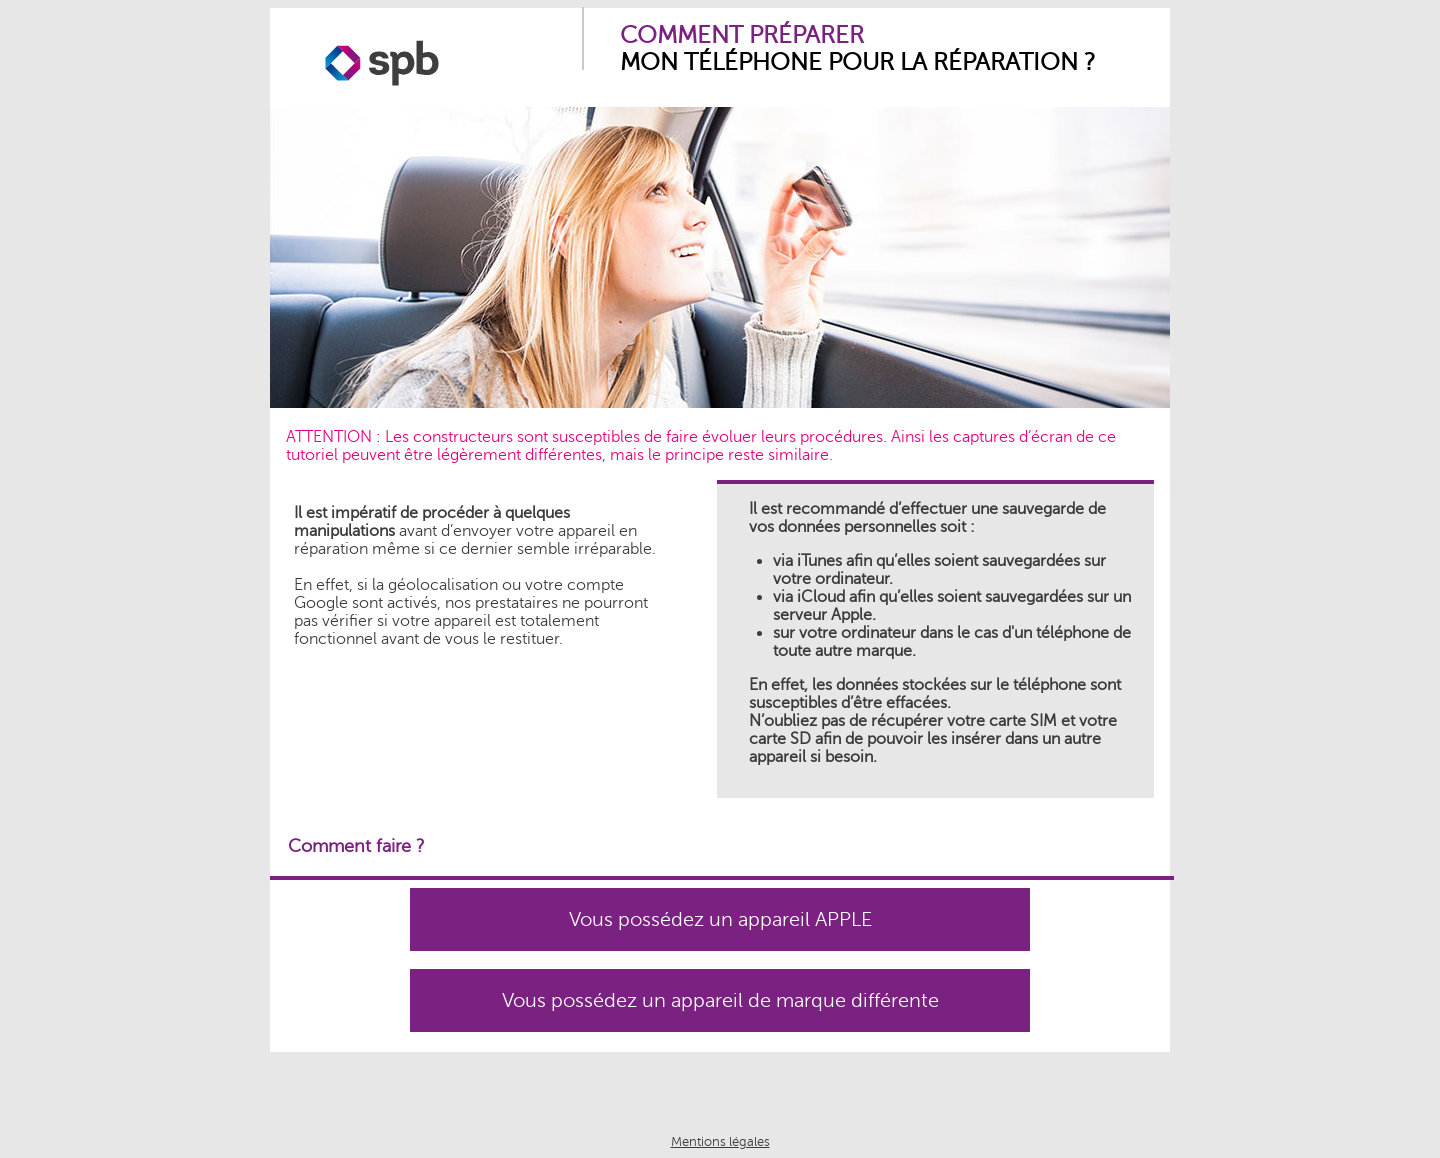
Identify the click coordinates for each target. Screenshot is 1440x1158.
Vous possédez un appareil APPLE (720, 919)
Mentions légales (720, 1142)
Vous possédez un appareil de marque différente (720, 1000)
